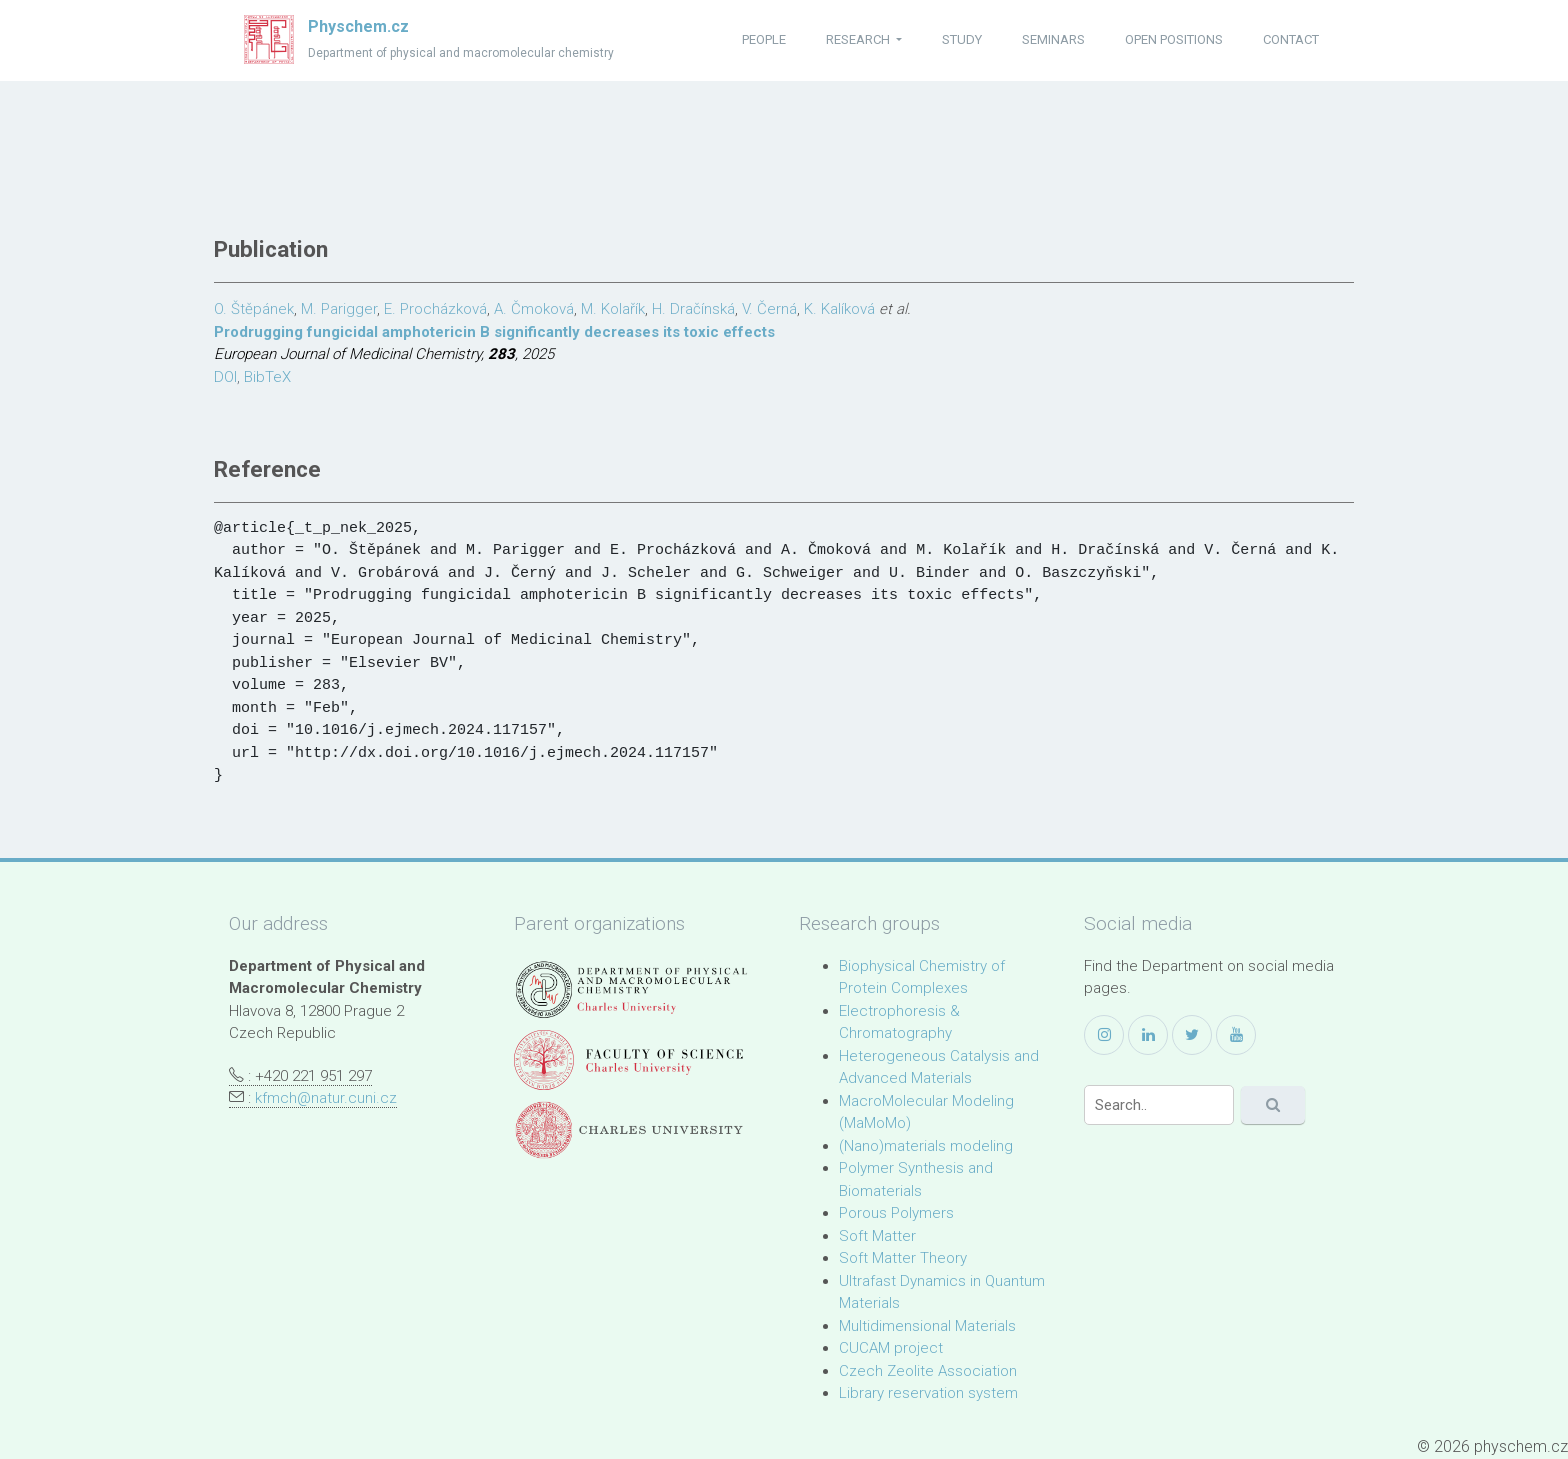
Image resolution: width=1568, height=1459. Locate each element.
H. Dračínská (693, 309)
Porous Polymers (896, 1213)
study (962, 39)
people (764, 39)
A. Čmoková (534, 309)
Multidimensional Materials (927, 1326)
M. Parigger (339, 309)
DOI (225, 377)
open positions (1174, 39)
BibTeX (267, 377)
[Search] (1159, 1105)
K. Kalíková (839, 309)
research (859, 39)
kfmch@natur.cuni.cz (326, 1098)
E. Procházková (435, 309)
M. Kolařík (613, 309)
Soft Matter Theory (903, 1258)
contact (1291, 39)
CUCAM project (891, 1348)
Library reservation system (928, 1393)
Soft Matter (877, 1236)
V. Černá (769, 309)
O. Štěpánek (254, 309)
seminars (1053, 39)
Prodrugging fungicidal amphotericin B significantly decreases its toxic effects (494, 332)
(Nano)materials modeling (926, 1146)
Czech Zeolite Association (928, 1371)
